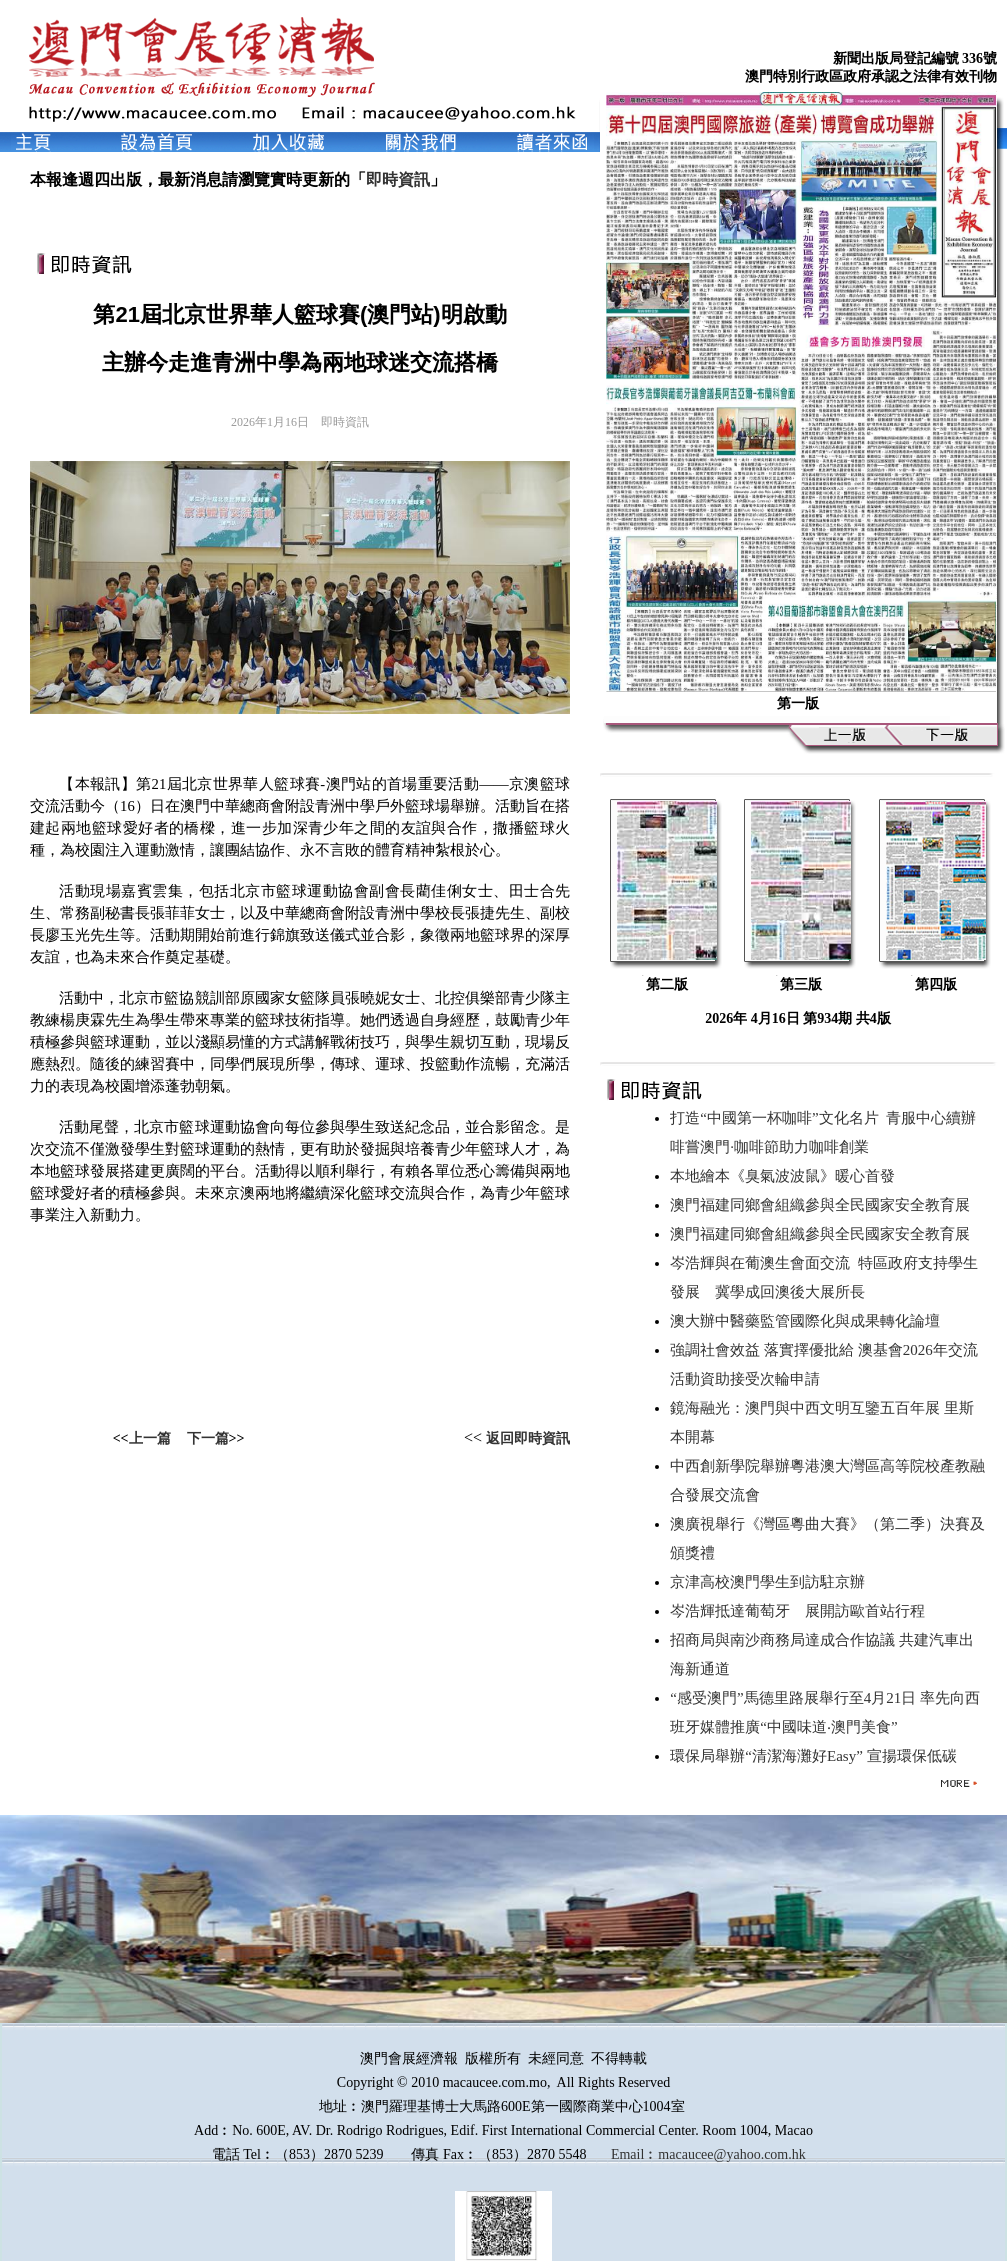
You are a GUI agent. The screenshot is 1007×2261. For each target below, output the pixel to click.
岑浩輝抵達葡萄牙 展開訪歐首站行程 (801, 1611)
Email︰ (634, 2154)
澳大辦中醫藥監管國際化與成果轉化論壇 (809, 1321)
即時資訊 (398, 179)
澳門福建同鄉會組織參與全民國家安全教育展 (824, 1205)
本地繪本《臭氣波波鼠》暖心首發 (786, 1176)
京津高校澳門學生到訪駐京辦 (771, 1582)
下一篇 (208, 1438)
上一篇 (150, 1438)
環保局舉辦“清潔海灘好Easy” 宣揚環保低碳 (817, 1756)
